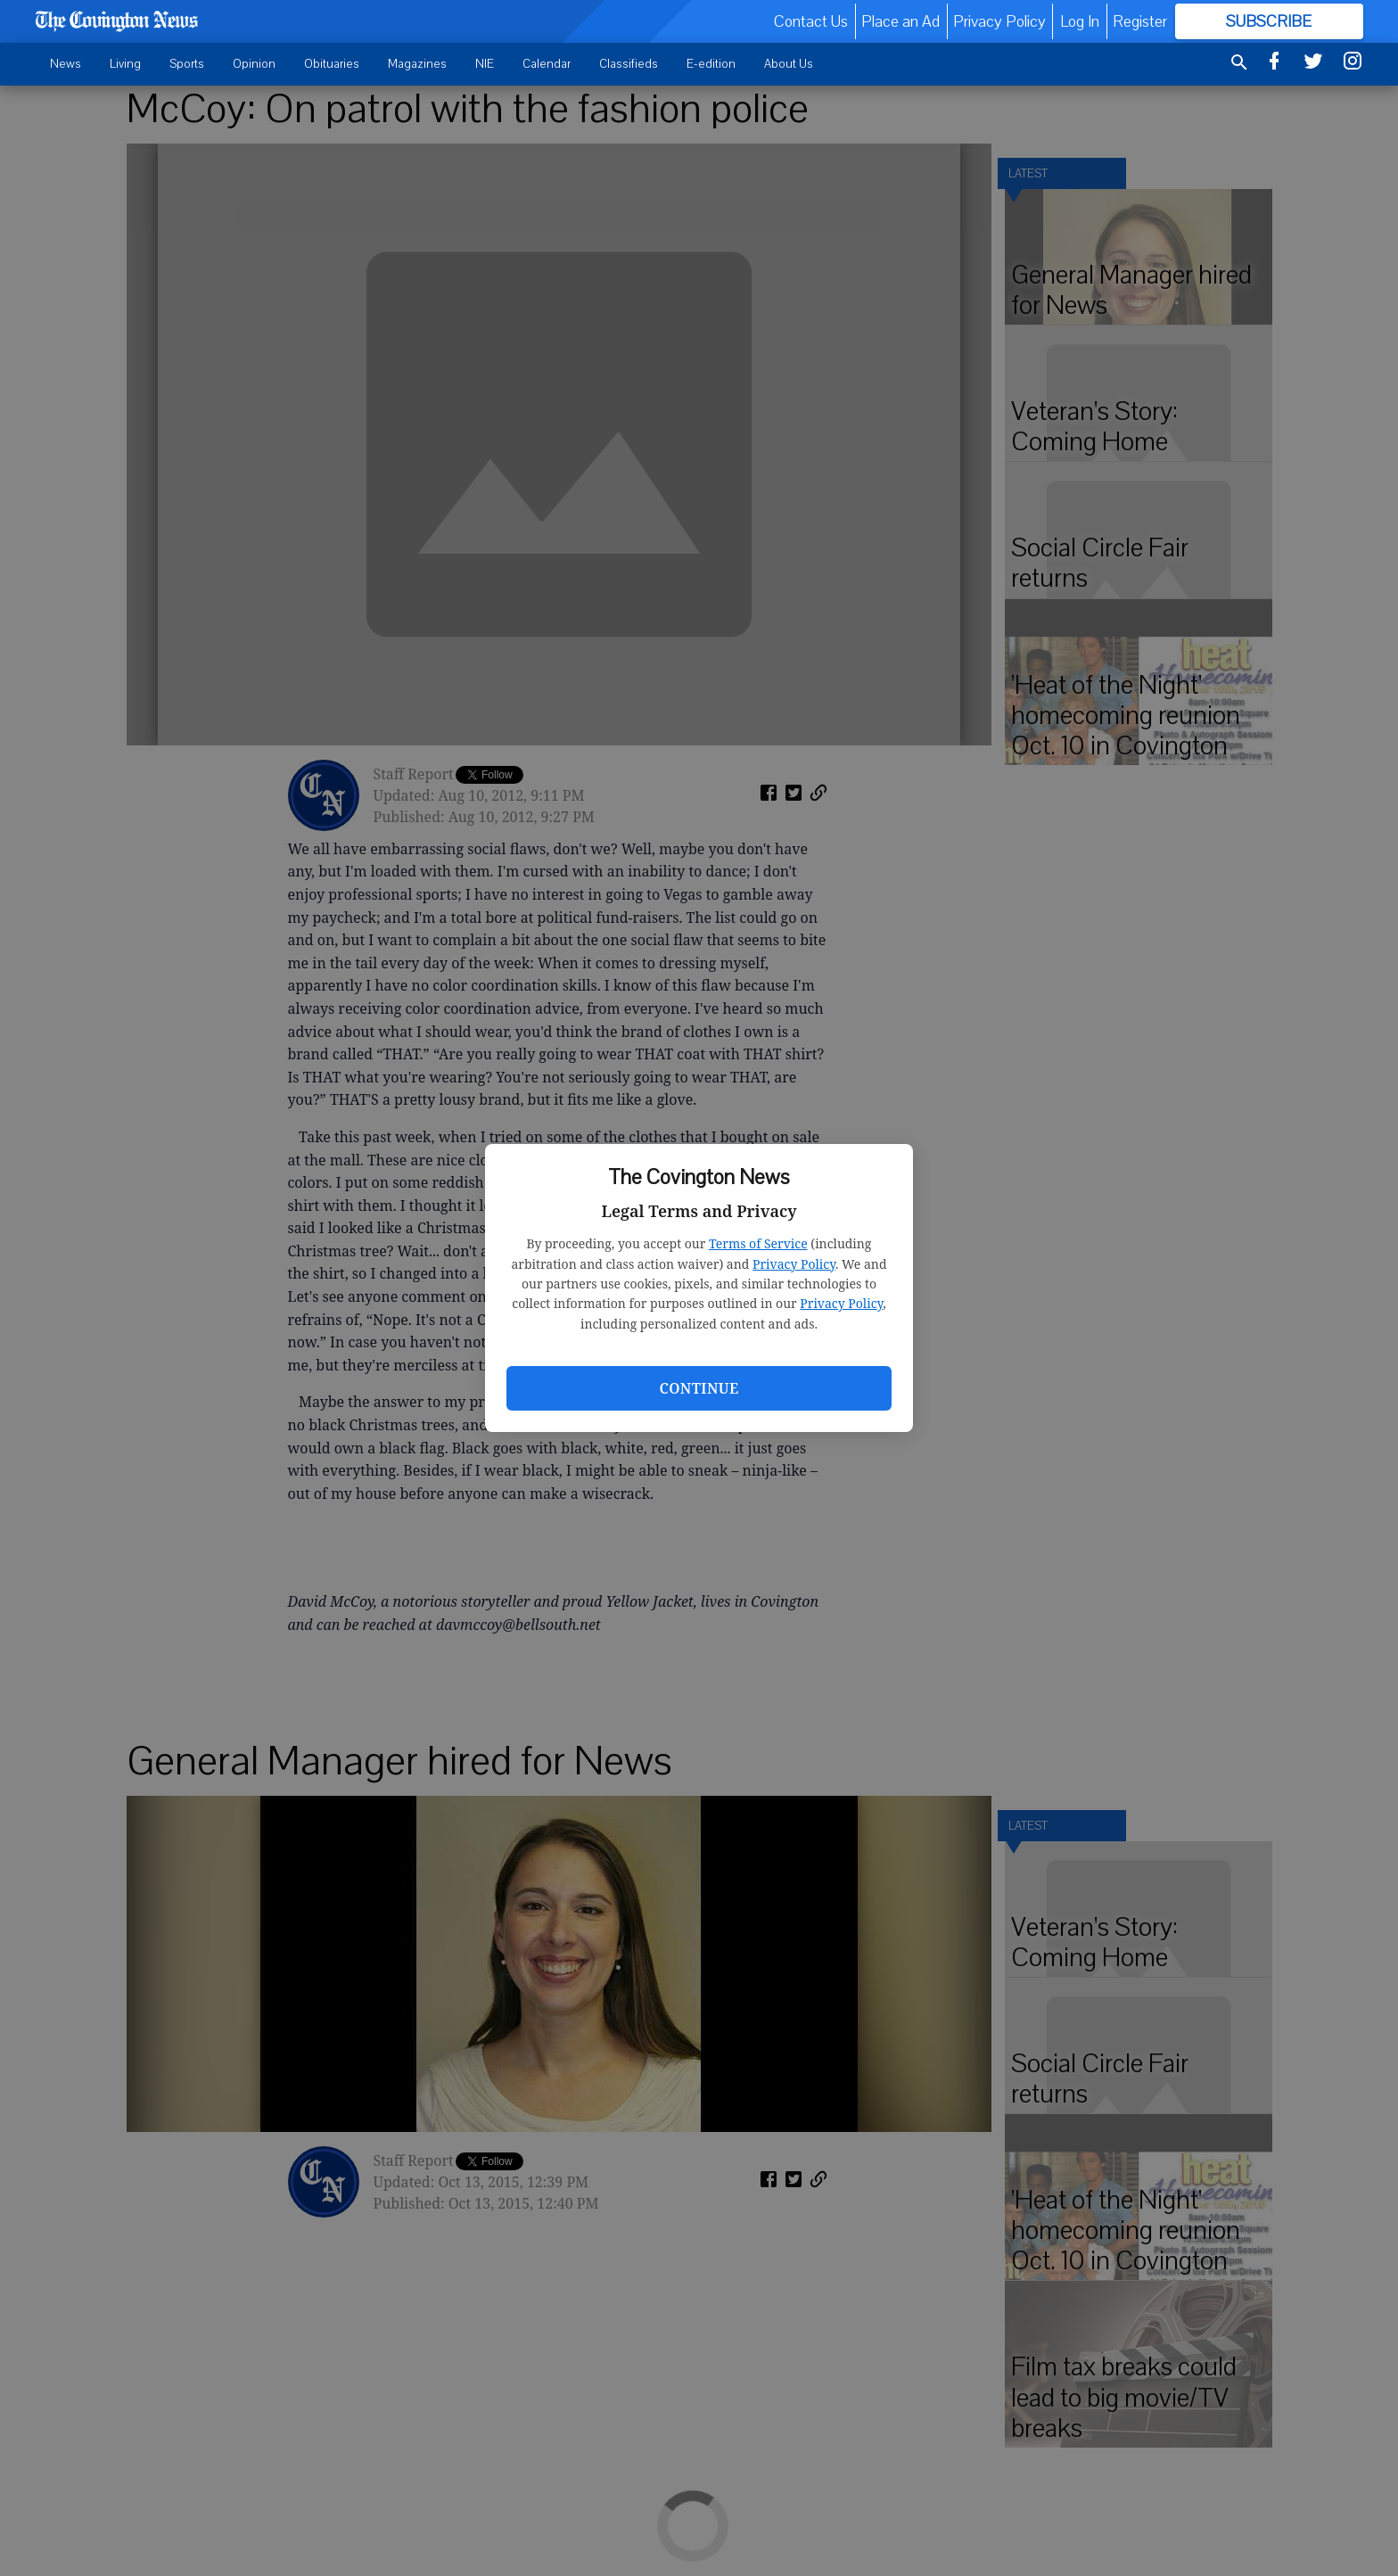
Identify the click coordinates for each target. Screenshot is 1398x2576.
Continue (698, 1388)
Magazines (417, 63)
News (65, 63)
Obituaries (331, 63)
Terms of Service (758, 1243)
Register (1140, 21)
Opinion (254, 63)
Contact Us (811, 21)
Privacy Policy (793, 1263)
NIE (484, 63)
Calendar (546, 63)
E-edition (711, 63)
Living (125, 63)
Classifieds (628, 63)
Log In (1079, 21)
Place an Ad (900, 21)
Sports (186, 63)
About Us (788, 63)
